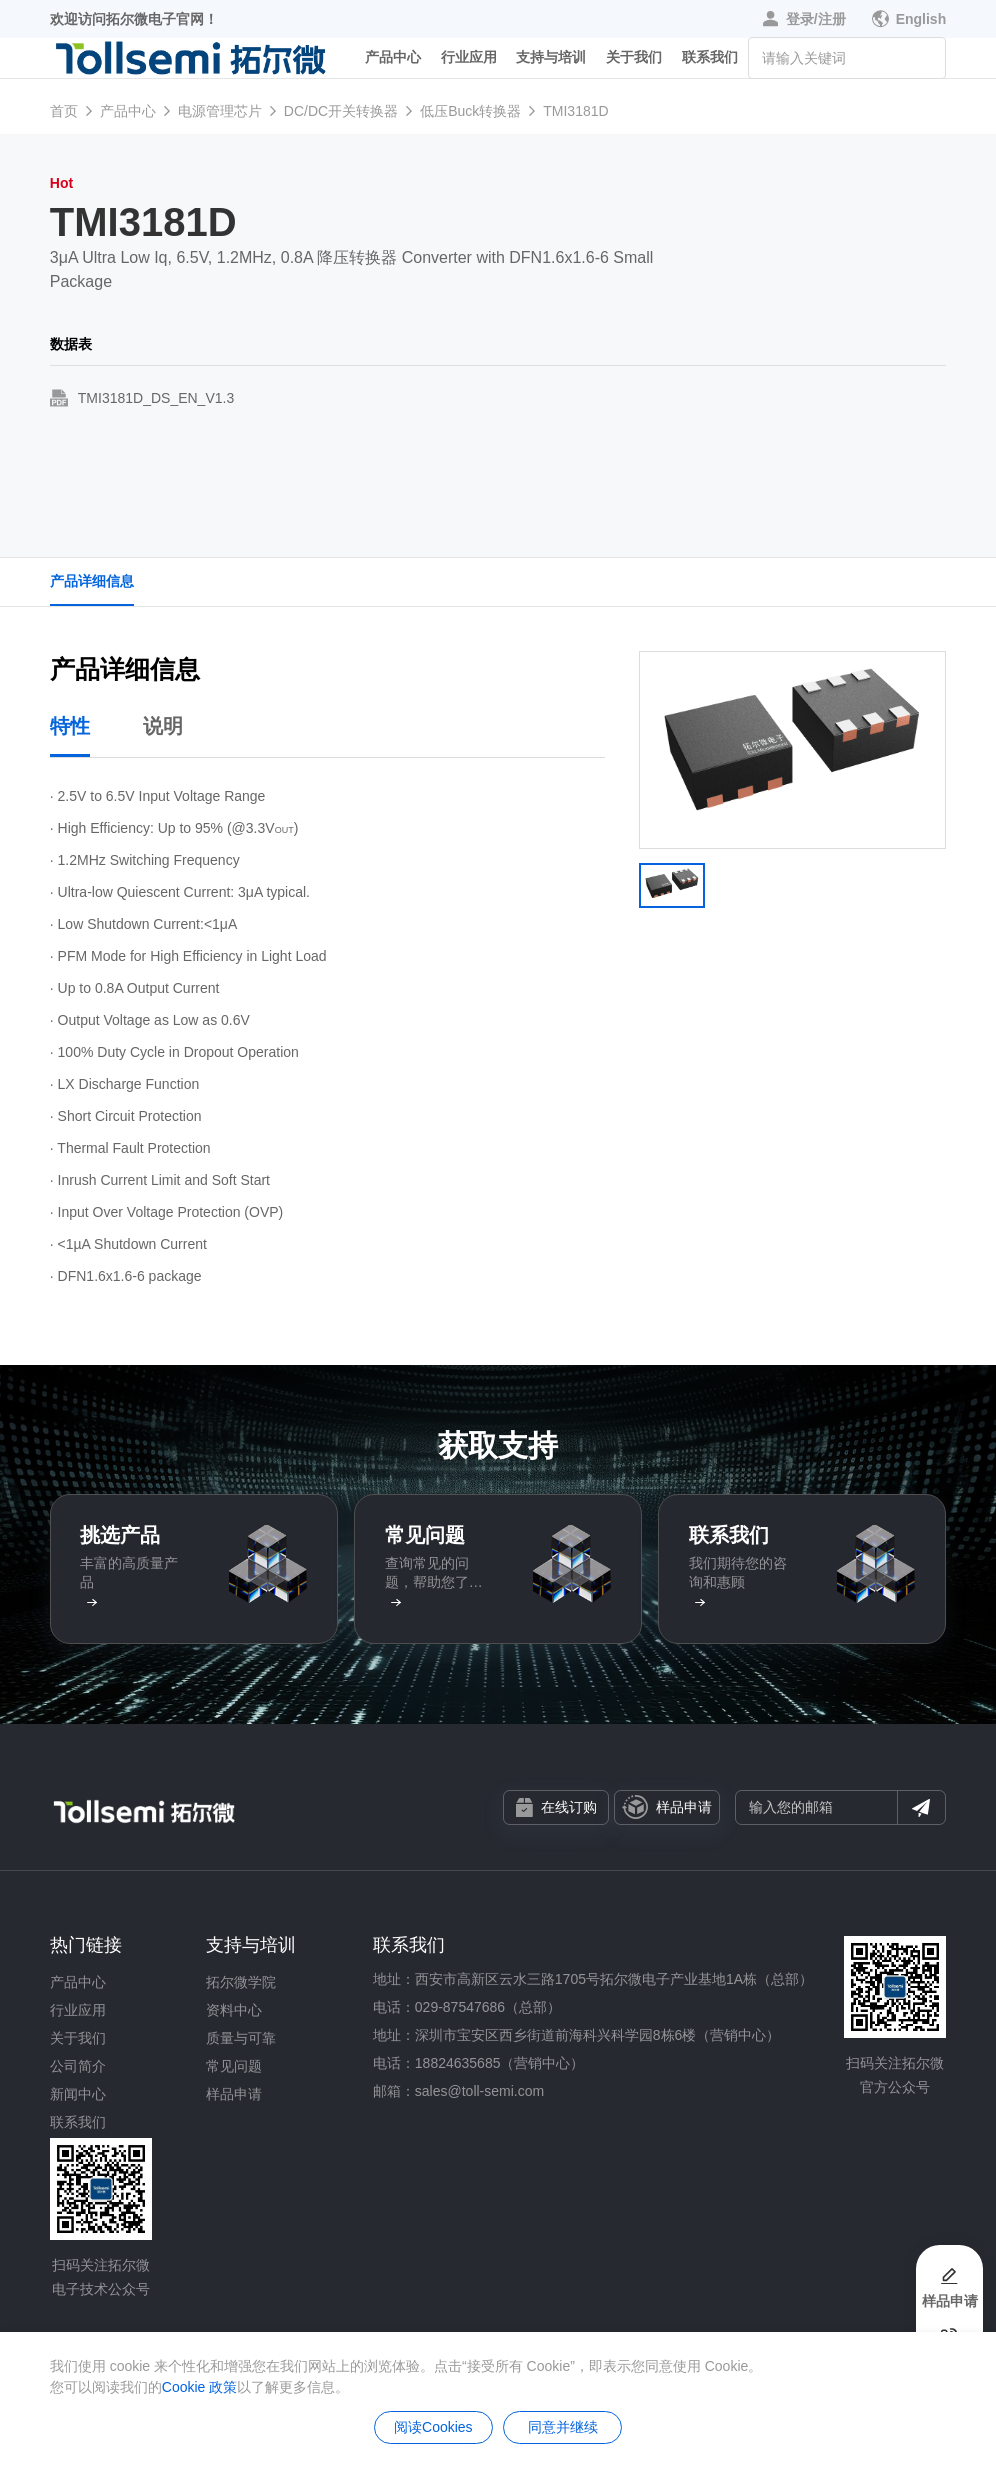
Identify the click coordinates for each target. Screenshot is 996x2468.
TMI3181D (575, 111)
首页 (64, 111)
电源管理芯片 (220, 111)
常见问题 (234, 2066)
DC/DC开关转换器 (341, 111)
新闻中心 (78, 2094)
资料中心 (234, 2010)
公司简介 (78, 2066)
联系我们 (710, 64)
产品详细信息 (92, 581)
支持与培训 (551, 64)
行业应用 (469, 64)
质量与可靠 (241, 2038)
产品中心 (393, 64)
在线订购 (556, 1807)
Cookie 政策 (199, 2387)
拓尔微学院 (241, 1982)
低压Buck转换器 (470, 111)
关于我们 (634, 64)
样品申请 (667, 1807)
